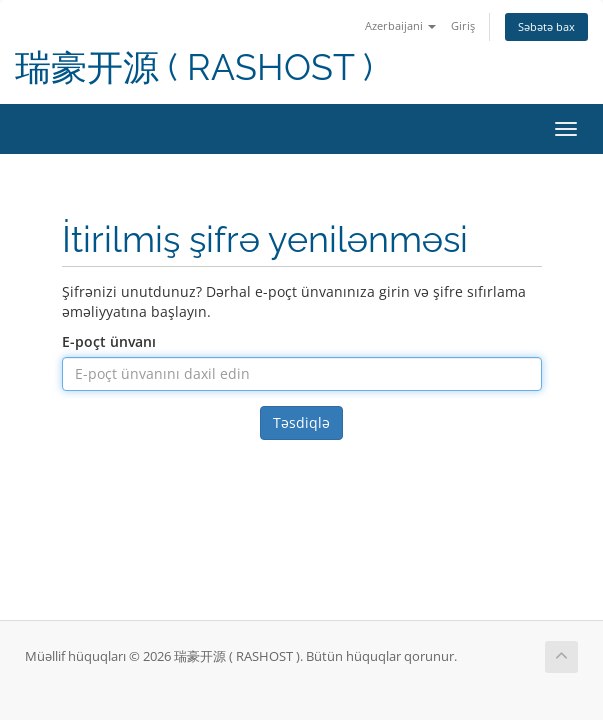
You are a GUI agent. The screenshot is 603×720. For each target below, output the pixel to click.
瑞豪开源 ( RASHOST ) (194, 67)
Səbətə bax (546, 26)
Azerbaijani (400, 25)
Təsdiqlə (301, 422)
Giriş (463, 25)
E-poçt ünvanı (109, 341)
